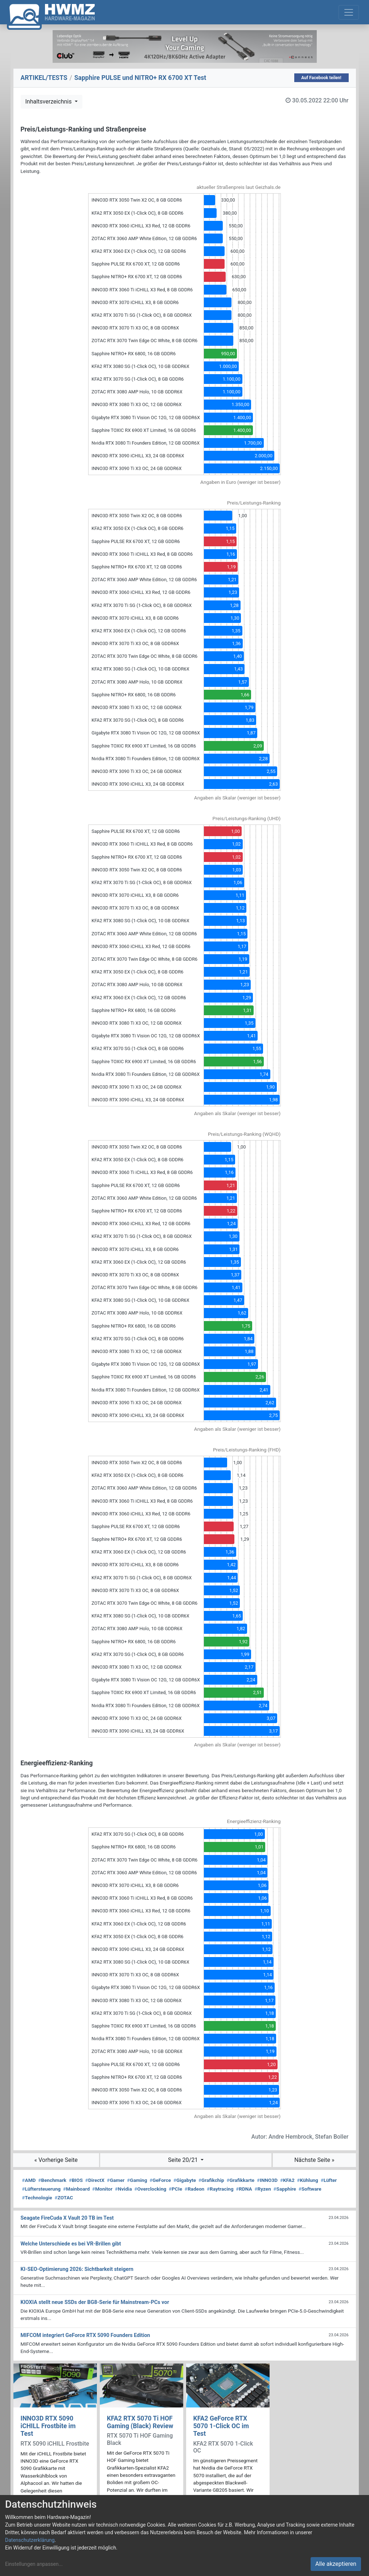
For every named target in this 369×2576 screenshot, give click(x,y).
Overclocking (150, 2189)
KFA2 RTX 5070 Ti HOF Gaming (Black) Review (140, 2422)
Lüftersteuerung (41, 2189)
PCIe (175, 2189)
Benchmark (52, 2180)
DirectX (94, 2180)
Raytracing (220, 2189)
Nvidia (123, 2189)
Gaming (137, 2180)
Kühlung (307, 2180)
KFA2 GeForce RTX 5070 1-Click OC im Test (221, 2426)
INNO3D (267, 2180)
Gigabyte (184, 2180)
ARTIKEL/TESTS (44, 77)
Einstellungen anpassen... (34, 2564)
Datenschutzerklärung (29, 2540)
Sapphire (285, 2189)
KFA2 (287, 2180)
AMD (29, 2180)
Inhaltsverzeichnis (49, 101)
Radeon (194, 2189)
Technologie (37, 2197)
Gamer (116, 2180)
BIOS (76, 2180)
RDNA (244, 2189)
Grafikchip (211, 2180)
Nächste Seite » (314, 2159)
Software (310, 2189)
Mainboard (76, 2189)
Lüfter (329, 2180)
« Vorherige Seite (56, 2159)
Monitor (102, 2189)
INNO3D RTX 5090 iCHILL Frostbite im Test (48, 2426)
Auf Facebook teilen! (321, 77)
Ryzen (262, 2189)
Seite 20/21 (183, 2159)
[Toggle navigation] (349, 12)
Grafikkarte (240, 2180)
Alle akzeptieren (335, 2563)
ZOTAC (63, 2197)
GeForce (160, 2180)
